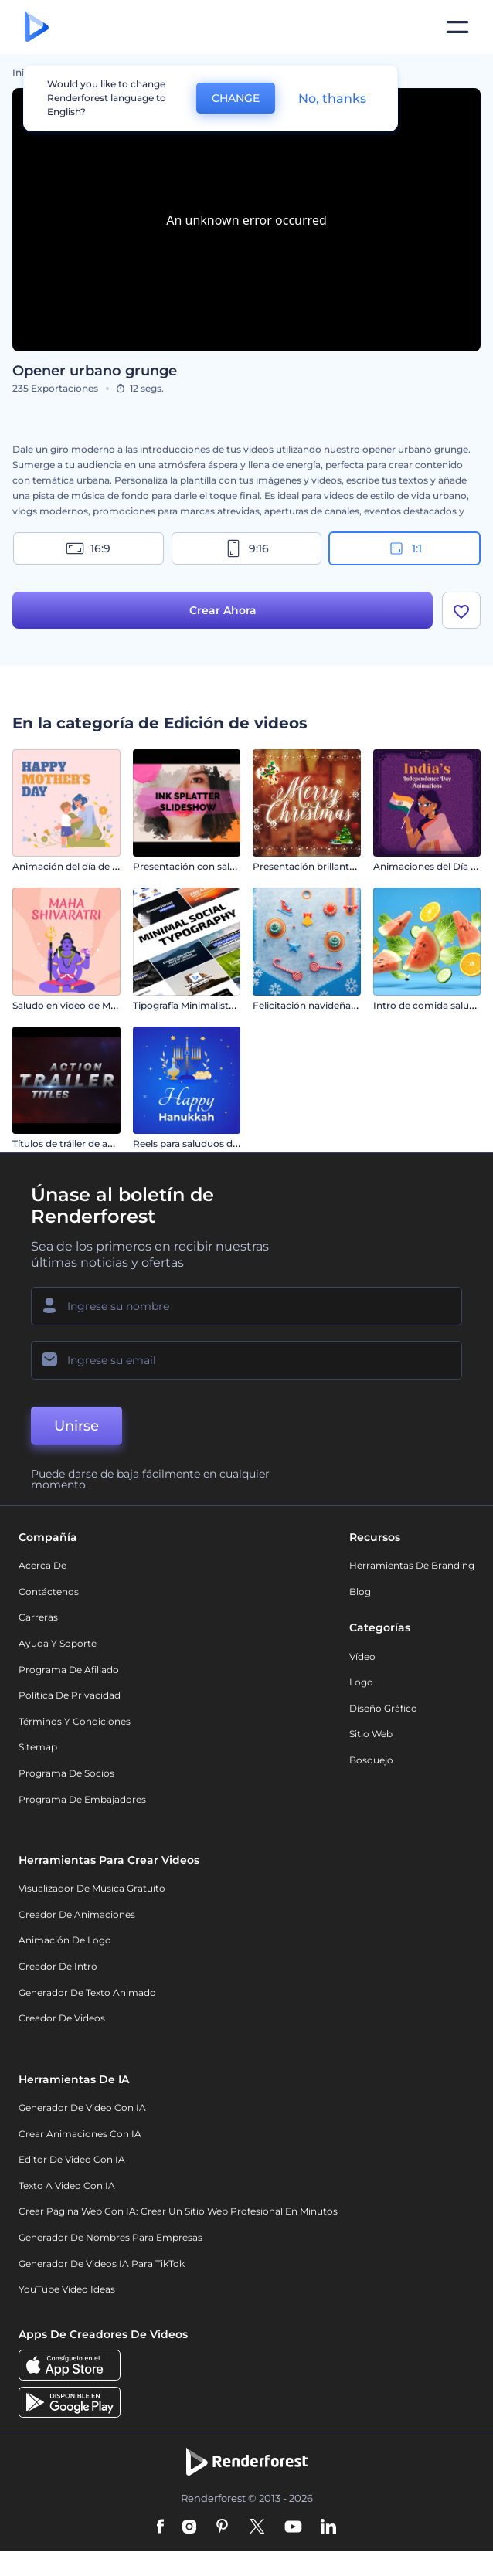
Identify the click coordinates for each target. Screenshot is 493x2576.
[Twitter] (257, 2527)
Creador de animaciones (77, 1914)
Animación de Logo (65, 1940)
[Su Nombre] (246, 1306)
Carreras (38, 1617)
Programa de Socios (66, 1773)
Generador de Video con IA (82, 2107)
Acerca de (42, 1565)
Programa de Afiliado (69, 1669)
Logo (361, 1682)
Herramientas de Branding (411, 1565)
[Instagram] (189, 2527)
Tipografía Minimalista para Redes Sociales (230, 1005)
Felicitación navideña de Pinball (326, 1005)
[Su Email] (246, 1360)
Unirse (76, 1425)
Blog (360, 1591)
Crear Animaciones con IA (80, 2134)
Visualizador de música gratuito (92, 1888)
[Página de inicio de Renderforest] (37, 27)
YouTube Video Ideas (67, 2289)
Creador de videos (62, 2018)
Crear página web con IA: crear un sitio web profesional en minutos (178, 2211)
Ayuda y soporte (58, 1643)
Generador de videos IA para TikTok (102, 2263)
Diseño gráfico (383, 1708)
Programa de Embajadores (82, 1799)
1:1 (404, 548)
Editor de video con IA (72, 2159)
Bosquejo (371, 1760)
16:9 (88, 548)
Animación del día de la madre (82, 866)
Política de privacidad (70, 1695)
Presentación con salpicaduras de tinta (222, 866)
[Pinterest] (222, 2527)
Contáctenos (49, 1591)
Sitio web (371, 1733)
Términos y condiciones (75, 1721)
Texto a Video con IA (67, 2185)
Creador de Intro (58, 1966)
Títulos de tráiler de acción (72, 1143)
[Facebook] (160, 2527)
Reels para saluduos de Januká (203, 1143)
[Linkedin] (328, 2527)
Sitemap (38, 1747)
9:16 (246, 548)
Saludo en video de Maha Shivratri (90, 1005)
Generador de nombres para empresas (110, 2237)
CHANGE (236, 98)
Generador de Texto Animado (87, 1992)
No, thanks (332, 98)
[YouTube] (293, 2527)
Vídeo (362, 1656)
